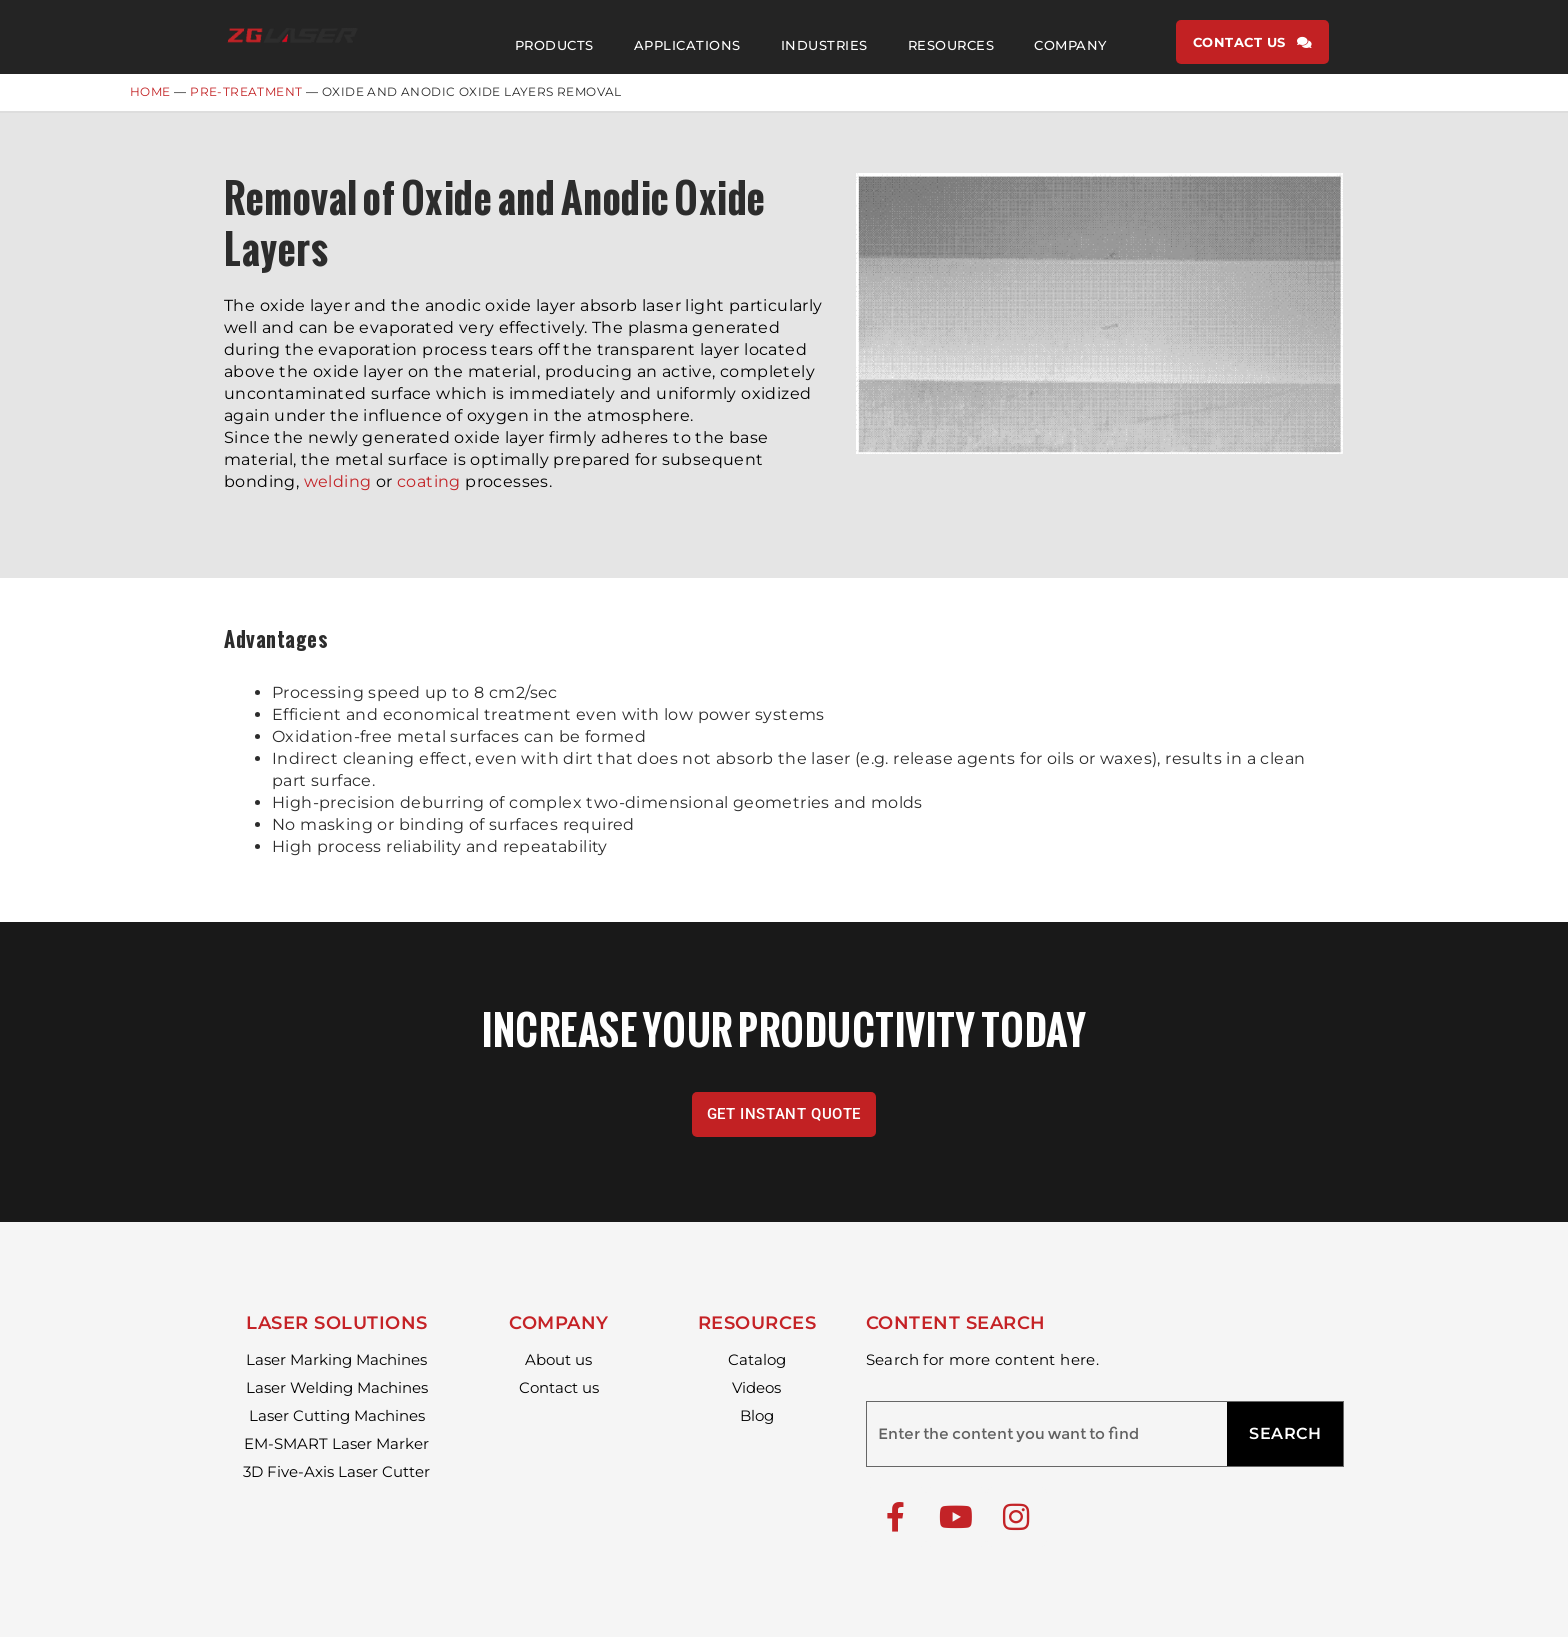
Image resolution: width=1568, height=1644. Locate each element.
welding (338, 488)
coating (429, 488)
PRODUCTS (554, 45)
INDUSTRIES (824, 45)
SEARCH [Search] (1285, 1440)
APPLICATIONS (687, 45)
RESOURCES (951, 45)
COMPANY (1070, 45)
